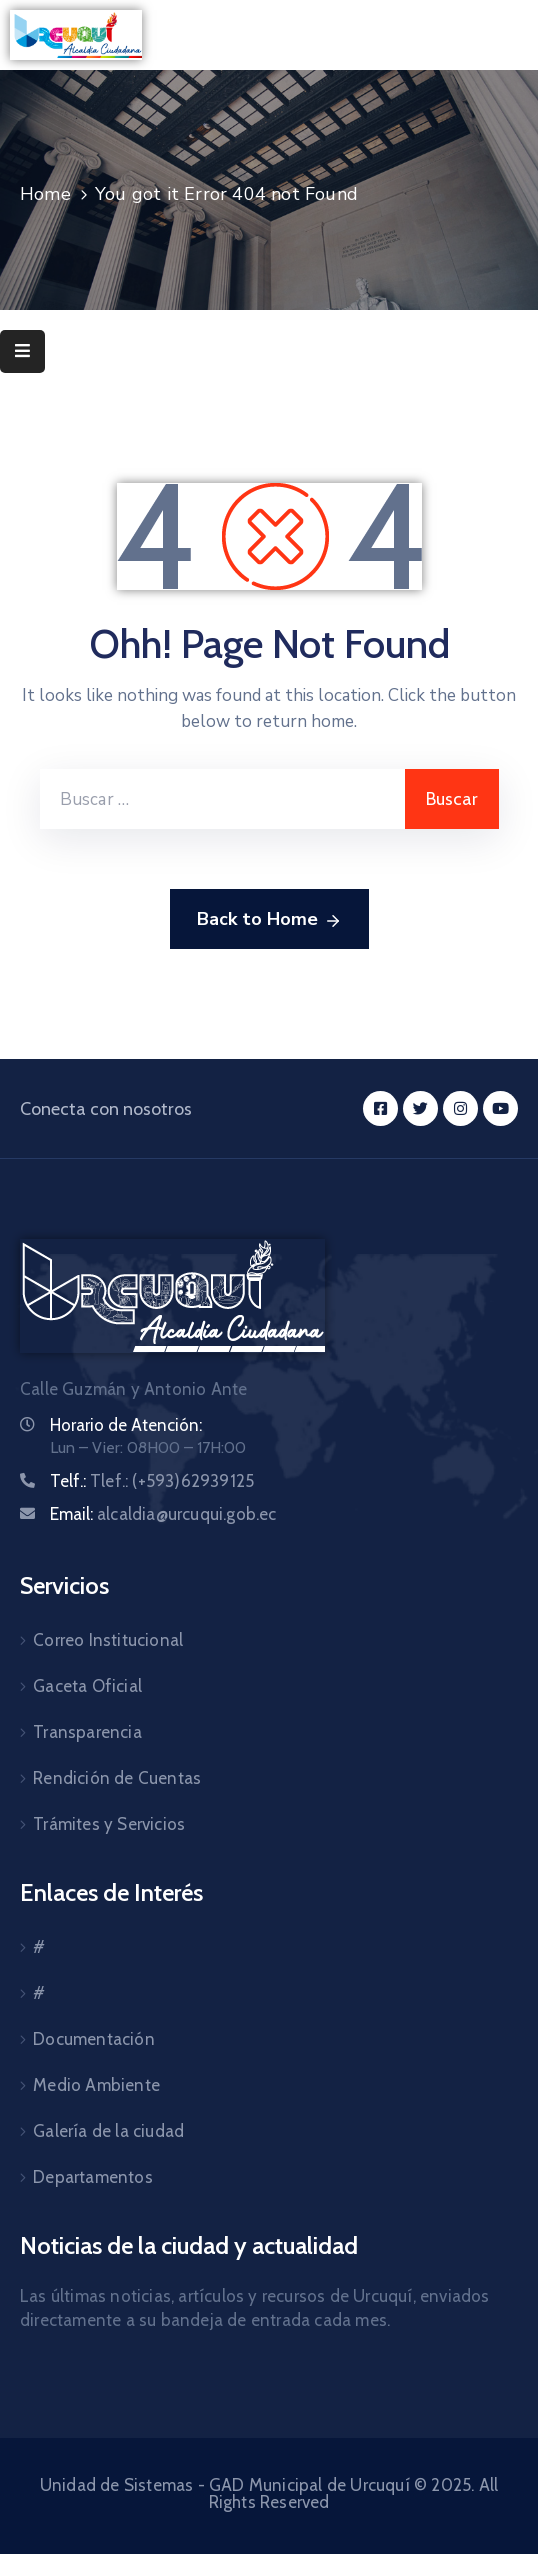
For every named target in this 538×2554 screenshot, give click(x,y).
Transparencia (87, 1732)
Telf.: (152, 1481)
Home (45, 194)
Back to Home (269, 920)
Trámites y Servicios (109, 1824)
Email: (163, 1514)
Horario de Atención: (126, 1425)
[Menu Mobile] (22, 351)
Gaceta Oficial (87, 1686)
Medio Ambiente (96, 2085)
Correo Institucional (108, 1640)
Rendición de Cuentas (117, 1778)
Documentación (94, 2039)
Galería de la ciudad (108, 2131)
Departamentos (93, 2177)
